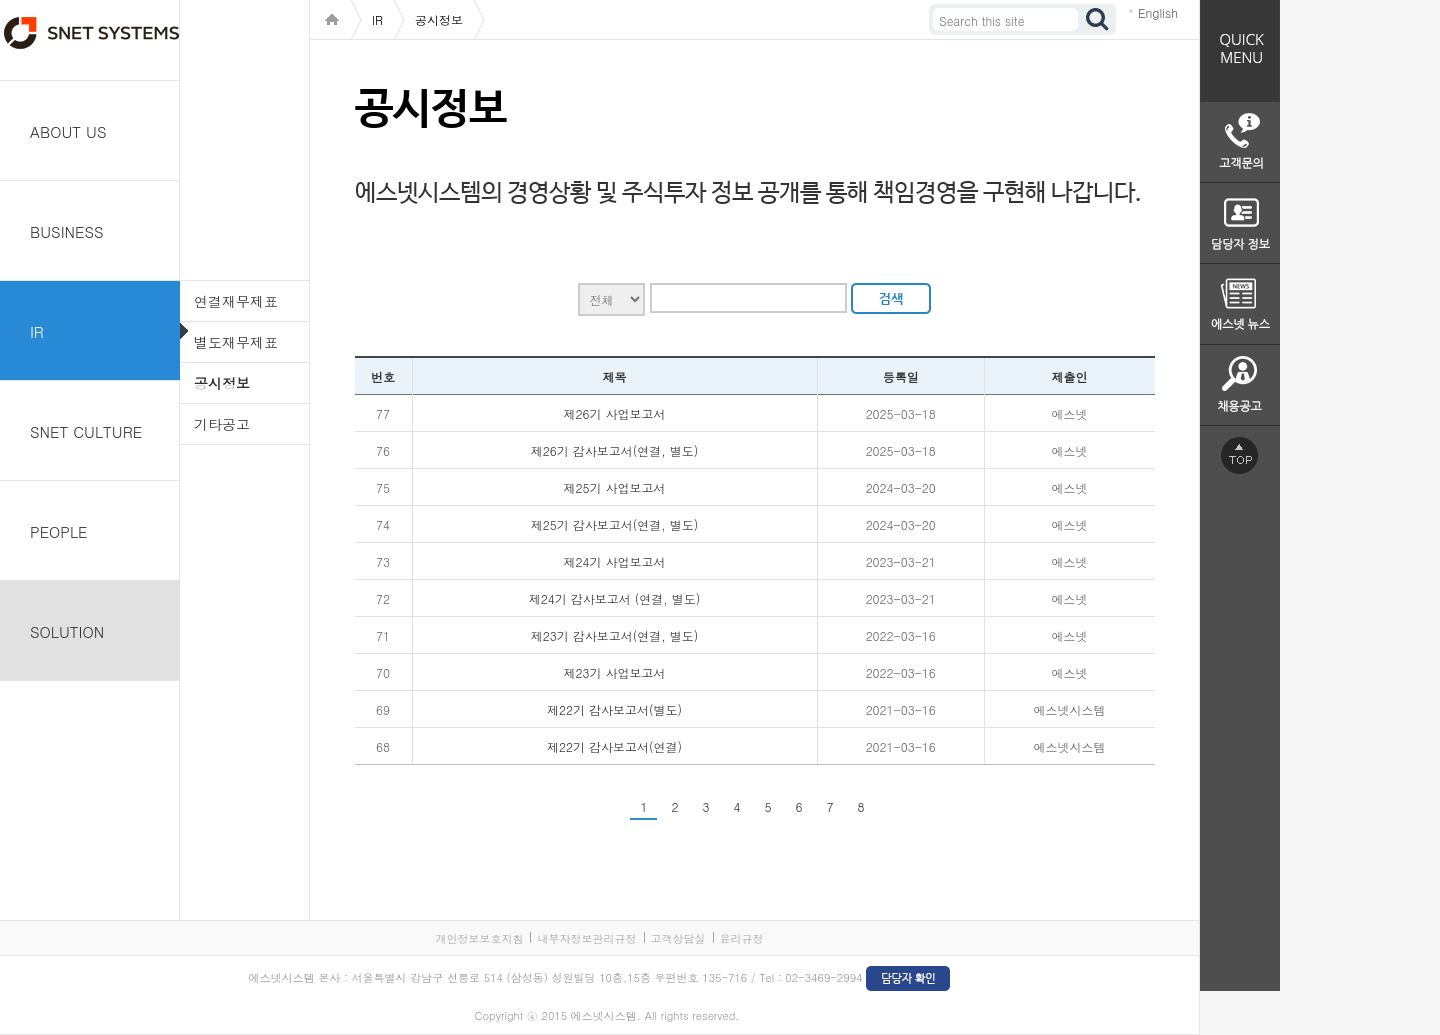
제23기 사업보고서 (615, 672)
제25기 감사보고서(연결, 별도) (615, 524)
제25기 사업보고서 (615, 487)
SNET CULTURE (86, 431)
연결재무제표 (236, 301)
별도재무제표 (236, 342)
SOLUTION (67, 631)
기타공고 (222, 424)
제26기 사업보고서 (615, 413)
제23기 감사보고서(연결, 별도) (615, 635)
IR (37, 331)
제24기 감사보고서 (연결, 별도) (615, 598)
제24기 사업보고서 (615, 561)
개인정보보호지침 (479, 938)
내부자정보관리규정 (586, 938)
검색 (1098, 19)
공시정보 (222, 383)
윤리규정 (742, 938)
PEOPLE (59, 531)
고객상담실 (678, 938)
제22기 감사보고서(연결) (614, 746)
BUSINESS (67, 231)
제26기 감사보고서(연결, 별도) (615, 450)
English (1158, 12)
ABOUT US (68, 131)
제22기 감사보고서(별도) (614, 709)
